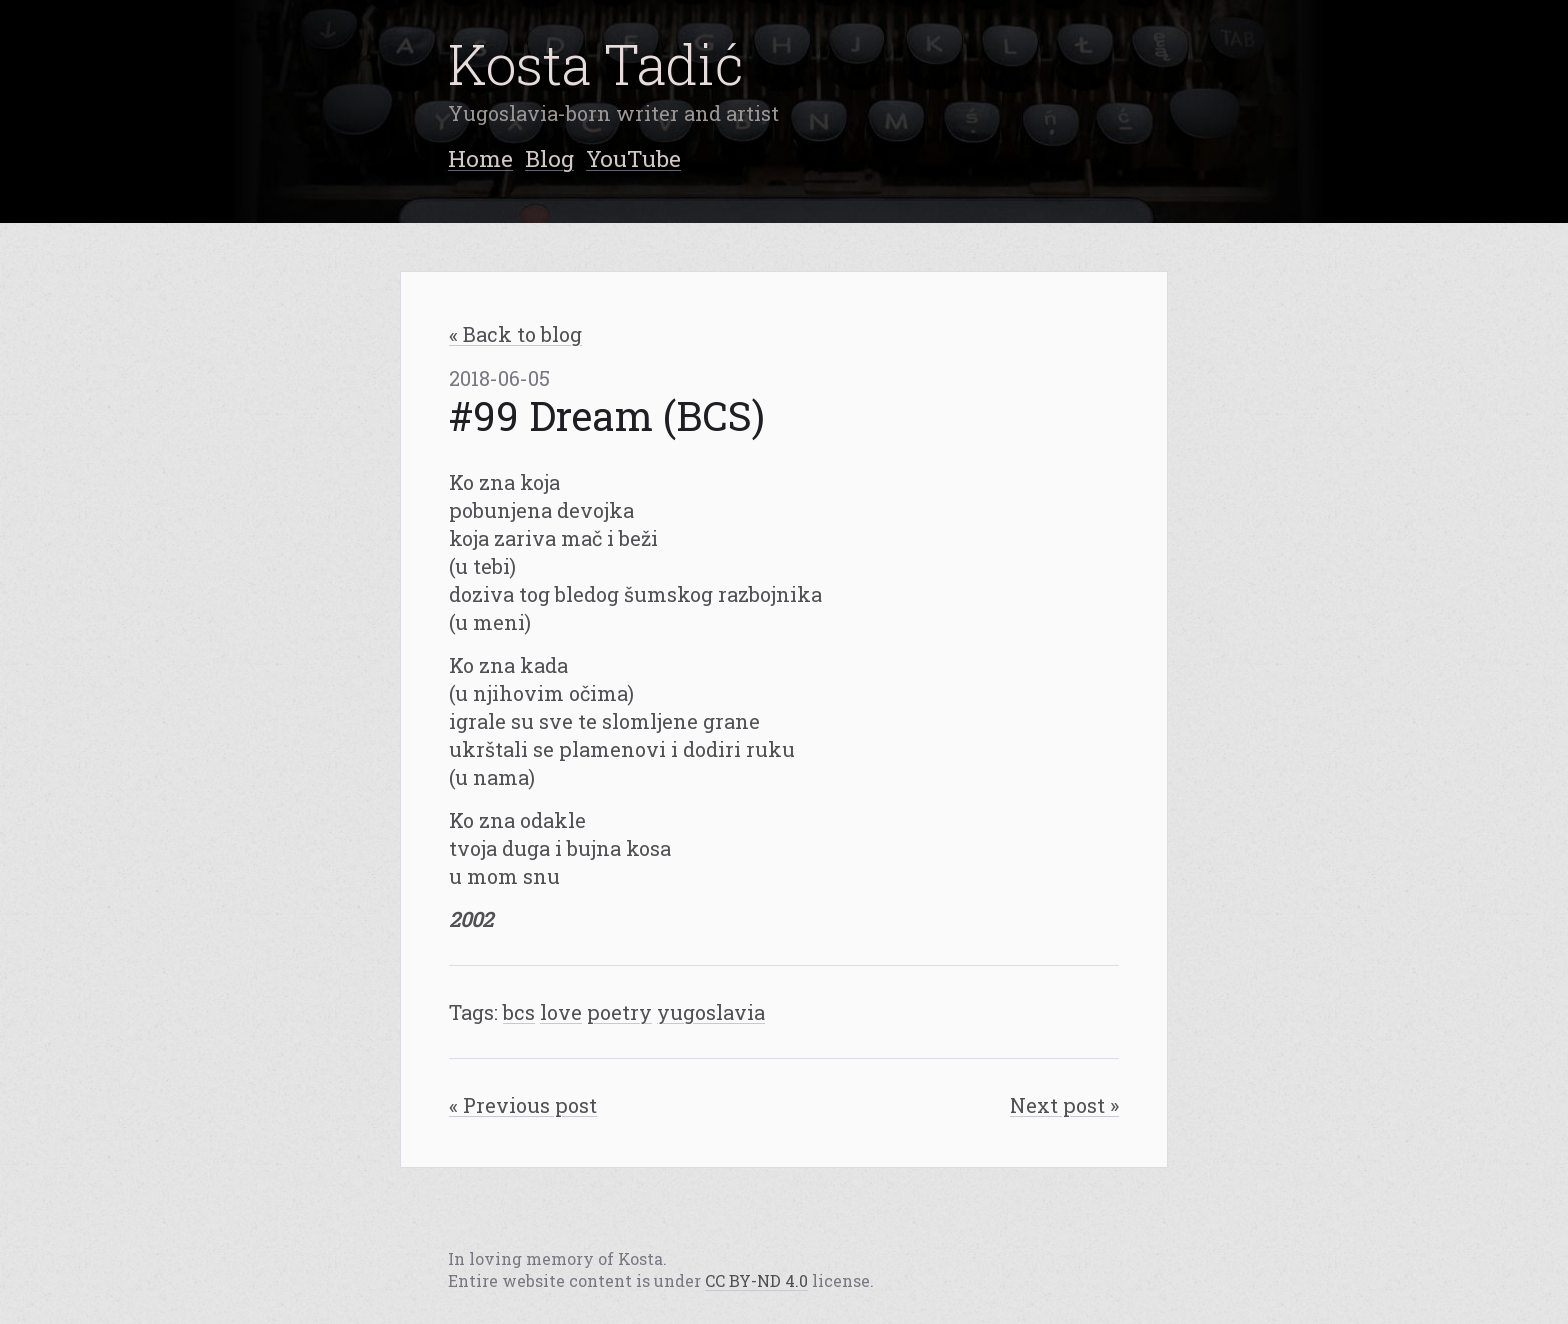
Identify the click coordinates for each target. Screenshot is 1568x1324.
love (561, 1012)
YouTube (633, 158)
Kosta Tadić (596, 63)
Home (480, 158)
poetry (619, 1012)
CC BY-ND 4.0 (756, 1280)
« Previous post (523, 1105)
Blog (549, 158)
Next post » (1064, 1105)
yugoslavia (711, 1012)
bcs (519, 1012)
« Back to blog (515, 334)
